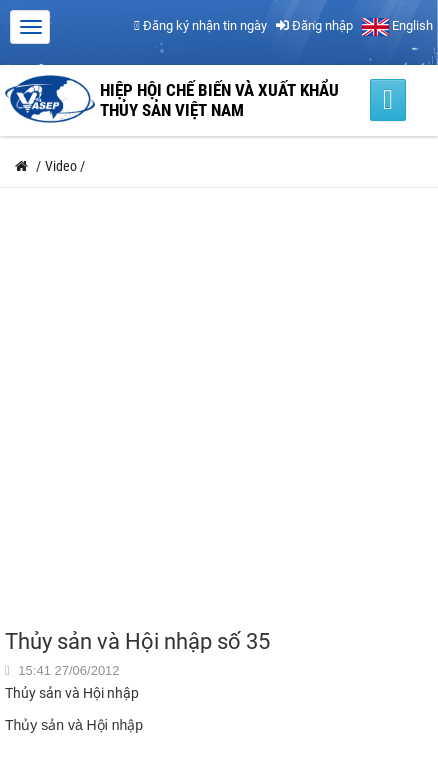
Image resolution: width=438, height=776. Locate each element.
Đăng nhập (314, 25)
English (397, 25)
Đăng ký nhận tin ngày (200, 25)
